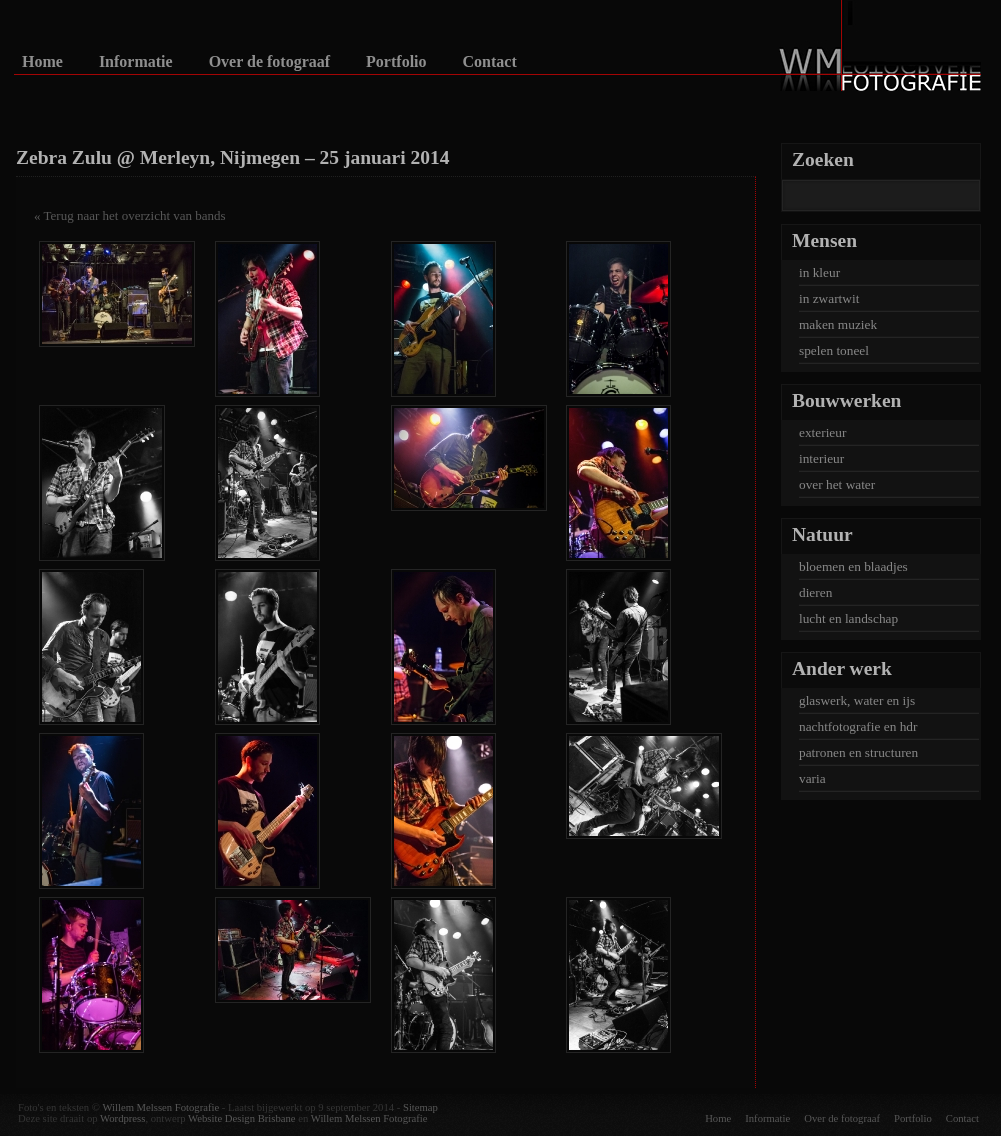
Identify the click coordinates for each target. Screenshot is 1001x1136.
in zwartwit (829, 298)
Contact (490, 62)
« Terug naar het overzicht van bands (130, 215)
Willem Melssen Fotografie (160, 1107)
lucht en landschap (848, 618)
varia (812, 778)
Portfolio (396, 62)
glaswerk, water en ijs (857, 700)
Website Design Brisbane (241, 1118)
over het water (837, 484)
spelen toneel (834, 350)
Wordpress (122, 1118)
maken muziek (838, 324)
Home (42, 62)
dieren (815, 592)
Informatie (136, 62)
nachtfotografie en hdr (858, 726)
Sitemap (420, 1107)
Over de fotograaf (269, 62)
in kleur (819, 272)
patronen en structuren (858, 752)
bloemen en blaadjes (853, 566)
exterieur (822, 432)
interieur (821, 458)
